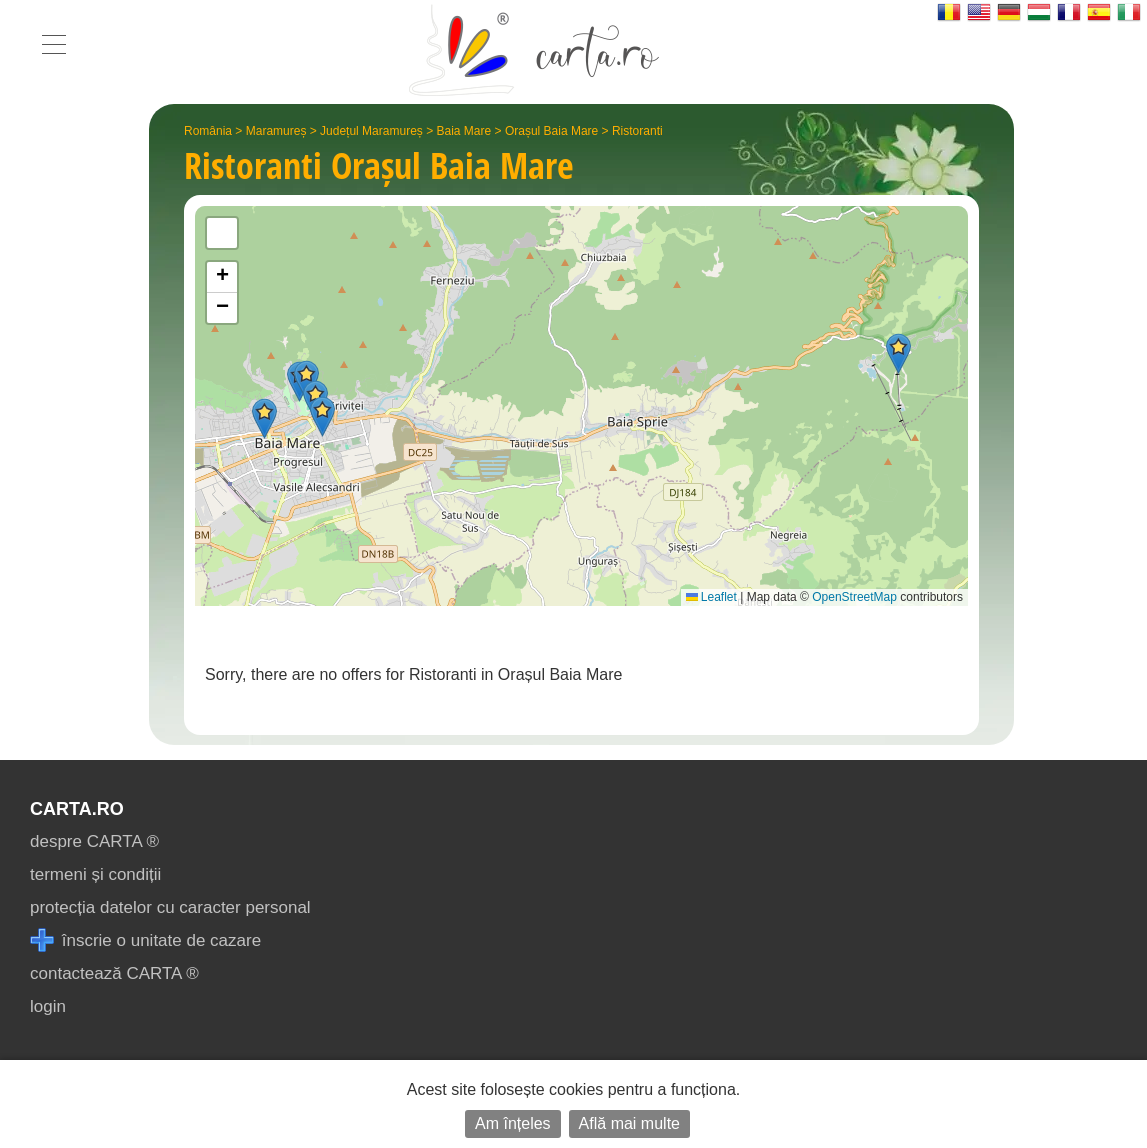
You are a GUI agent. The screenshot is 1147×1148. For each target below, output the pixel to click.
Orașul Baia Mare (551, 131)
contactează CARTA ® (114, 973)
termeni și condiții (95, 874)
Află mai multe (629, 1123)
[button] (322, 416)
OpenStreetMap (854, 597)
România (208, 131)
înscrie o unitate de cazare (145, 940)
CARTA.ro (77, 809)
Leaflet (711, 597)
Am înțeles (513, 1123)
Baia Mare (464, 131)
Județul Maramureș (371, 131)
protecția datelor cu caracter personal (170, 907)
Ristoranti (637, 131)
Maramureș (276, 131)
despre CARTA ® (94, 841)
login (48, 1006)
